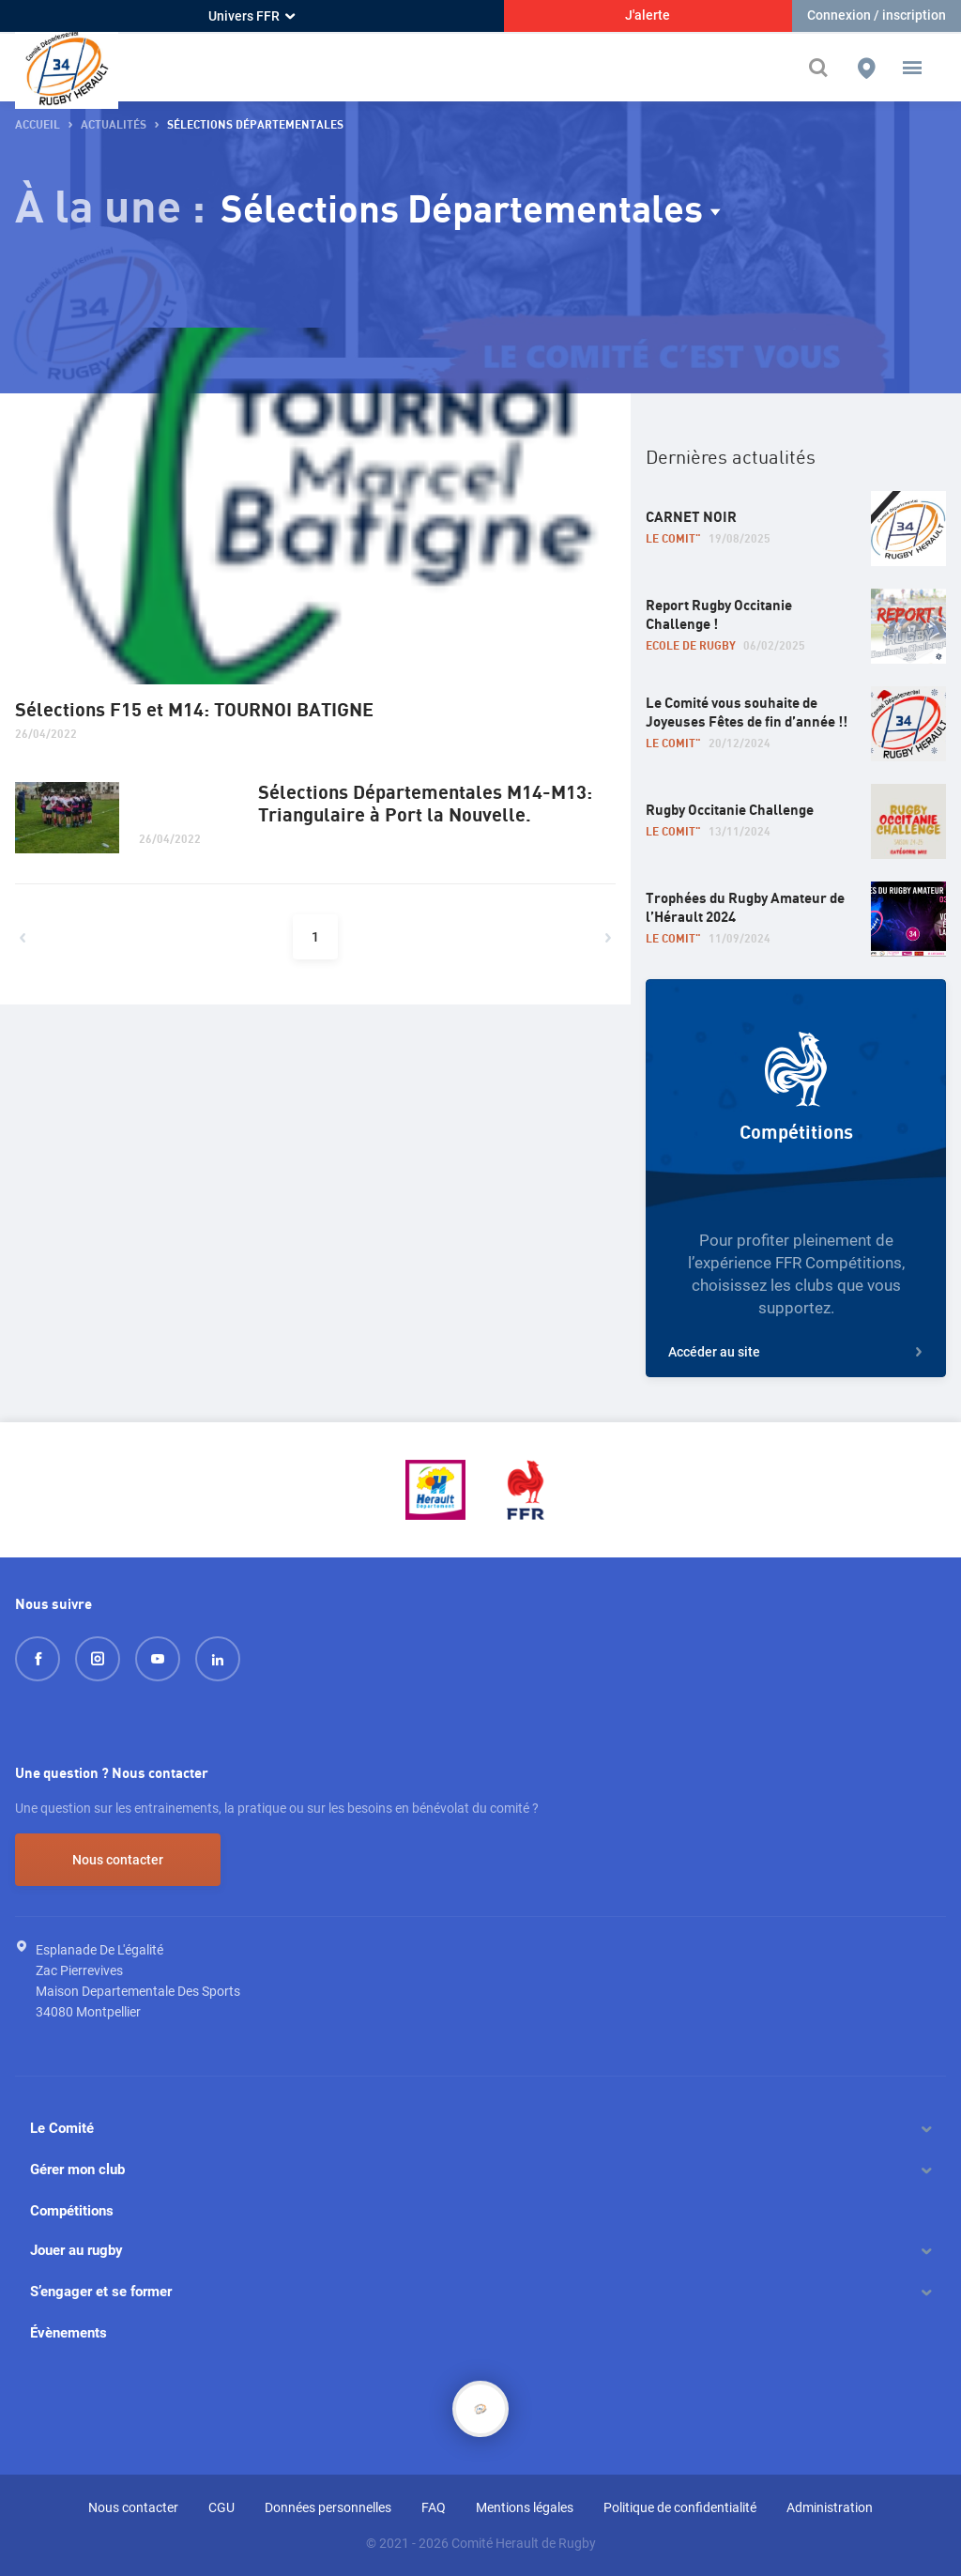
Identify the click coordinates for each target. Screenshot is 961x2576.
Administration (829, 2507)
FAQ (433, 2507)
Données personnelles (328, 2507)
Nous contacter (117, 1859)
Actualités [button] (113, 125)
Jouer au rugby (76, 2250)
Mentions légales (524, 2507)
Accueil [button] (37, 125)
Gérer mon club (77, 2169)
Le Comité (62, 2128)
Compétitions (72, 2210)
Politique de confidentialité (679, 2507)
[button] (912, 67)
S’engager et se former (101, 2291)
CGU (221, 2507)
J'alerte (647, 15)
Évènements (68, 2332)
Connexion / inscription (876, 15)
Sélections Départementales (462, 211)
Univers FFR (251, 15)
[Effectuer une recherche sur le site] (823, 67)
